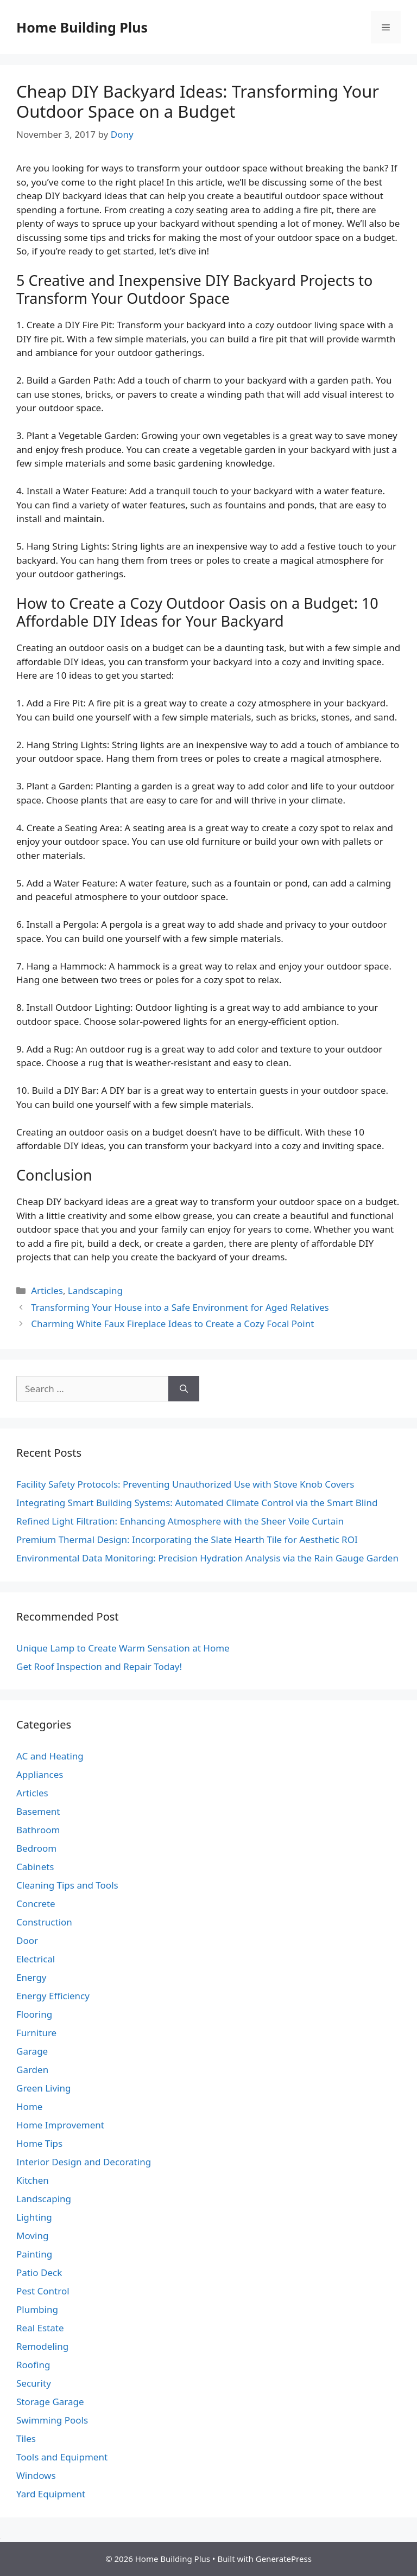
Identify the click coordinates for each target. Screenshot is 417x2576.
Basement (38, 1811)
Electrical (35, 1959)
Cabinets (35, 1866)
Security (33, 2383)
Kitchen (32, 2180)
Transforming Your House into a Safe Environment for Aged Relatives (180, 1307)
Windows (36, 2475)
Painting (34, 2254)
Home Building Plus (82, 27)
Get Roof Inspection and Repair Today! (99, 1666)
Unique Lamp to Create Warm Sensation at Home (123, 1648)
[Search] (183, 1389)
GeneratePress (284, 2558)
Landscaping (95, 1290)
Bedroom (36, 1848)
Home (29, 2106)
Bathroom (38, 1829)
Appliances (39, 1774)
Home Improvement (60, 2125)
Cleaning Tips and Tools (67, 1885)
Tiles (26, 2438)
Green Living (43, 2088)
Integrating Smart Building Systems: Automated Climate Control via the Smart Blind (196, 1502)
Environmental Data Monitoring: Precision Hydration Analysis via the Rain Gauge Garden (207, 1558)
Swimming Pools (52, 2420)
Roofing (33, 2364)
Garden (32, 2069)
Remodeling (42, 2346)
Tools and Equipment (62, 2457)
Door (27, 1940)
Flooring (34, 2014)
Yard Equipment (50, 2494)
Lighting (34, 2217)
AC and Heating (50, 1756)
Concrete (35, 1903)
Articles (47, 1290)
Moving (32, 2235)
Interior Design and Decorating (83, 2162)
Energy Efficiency (53, 1996)
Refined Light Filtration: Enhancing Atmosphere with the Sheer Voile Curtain (180, 1521)
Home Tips (39, 2143)
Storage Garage (50, 2401)
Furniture (36, 2032)
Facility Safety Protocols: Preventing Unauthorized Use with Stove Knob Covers (185, 1484)
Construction (44, 1922)
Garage (32, 2051)
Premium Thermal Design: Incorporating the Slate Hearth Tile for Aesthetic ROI (187, 1539)
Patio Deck (39, 2272)
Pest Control (43, 2291)
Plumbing (37, 2309)
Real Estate (40, 2328)
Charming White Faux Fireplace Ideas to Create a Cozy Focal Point (172, 1323)
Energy (31, 1977)
